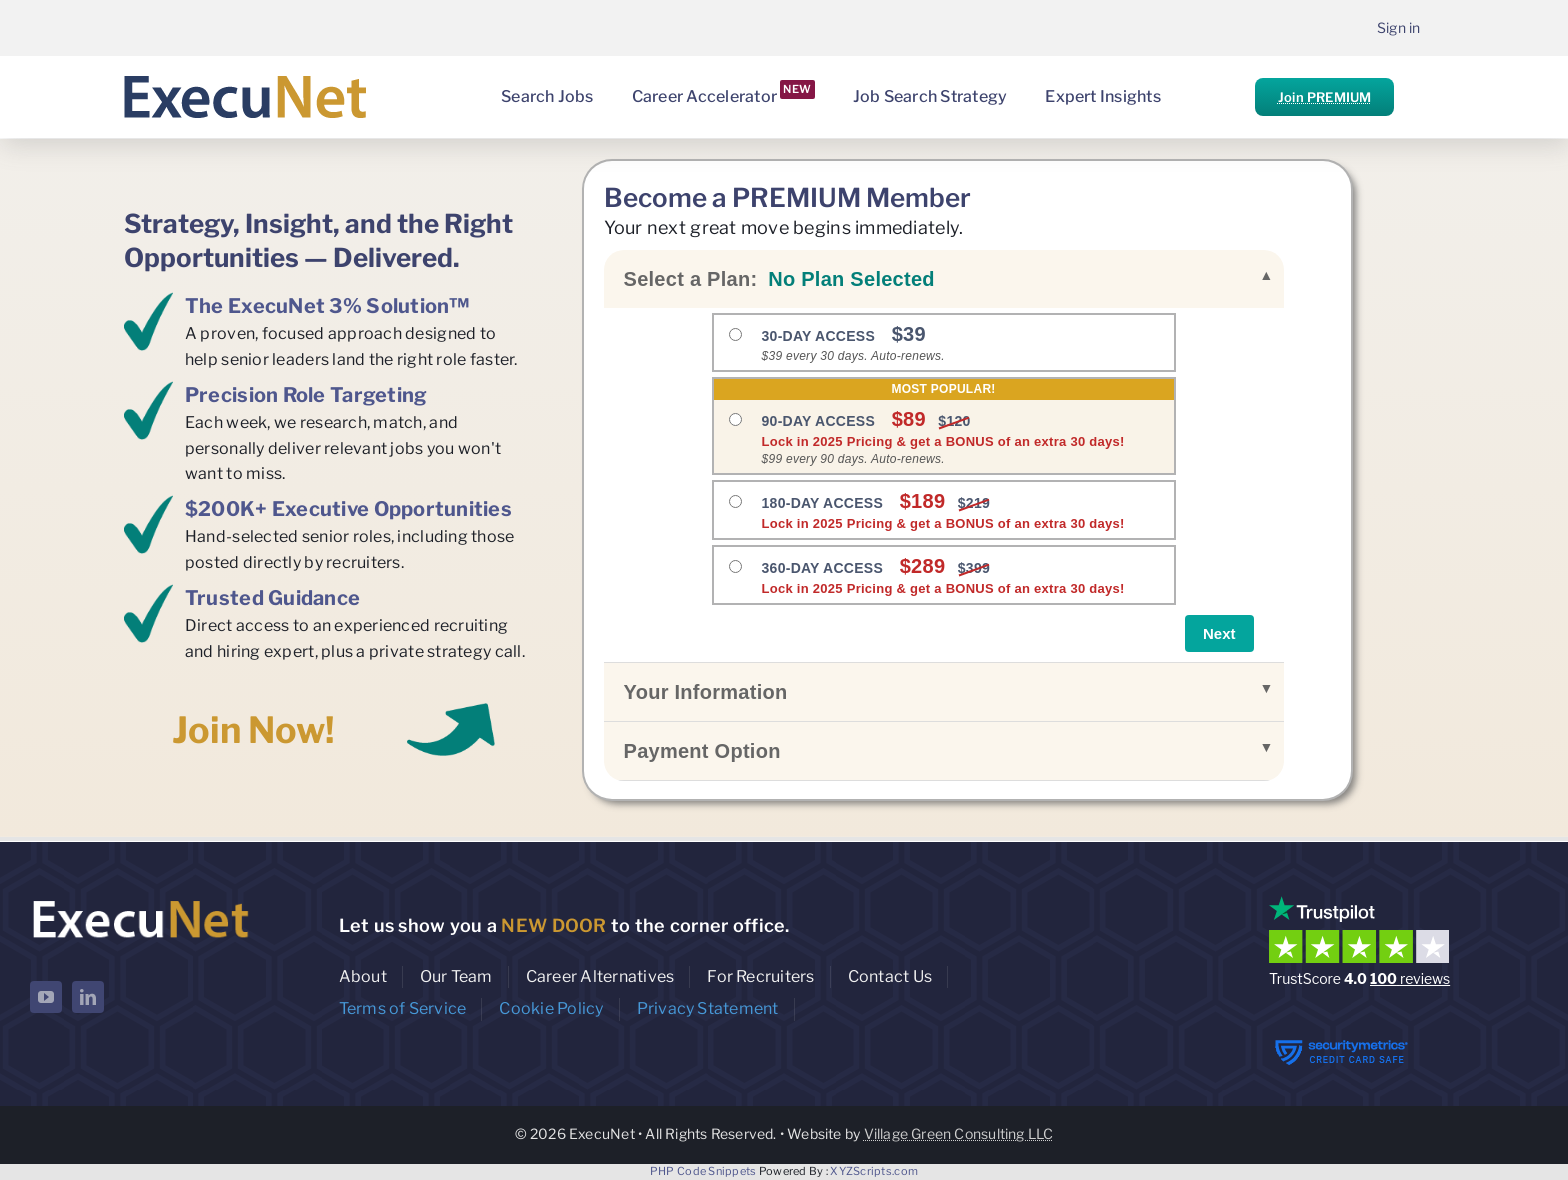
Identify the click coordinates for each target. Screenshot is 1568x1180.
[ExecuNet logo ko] (140, 900)
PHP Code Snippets (703, 1171)
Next (1219, 633)
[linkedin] (88, 997)
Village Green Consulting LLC (959, 1133)
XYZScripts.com (874, 1171)
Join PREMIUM (1324, 97)
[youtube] (46, 997)
